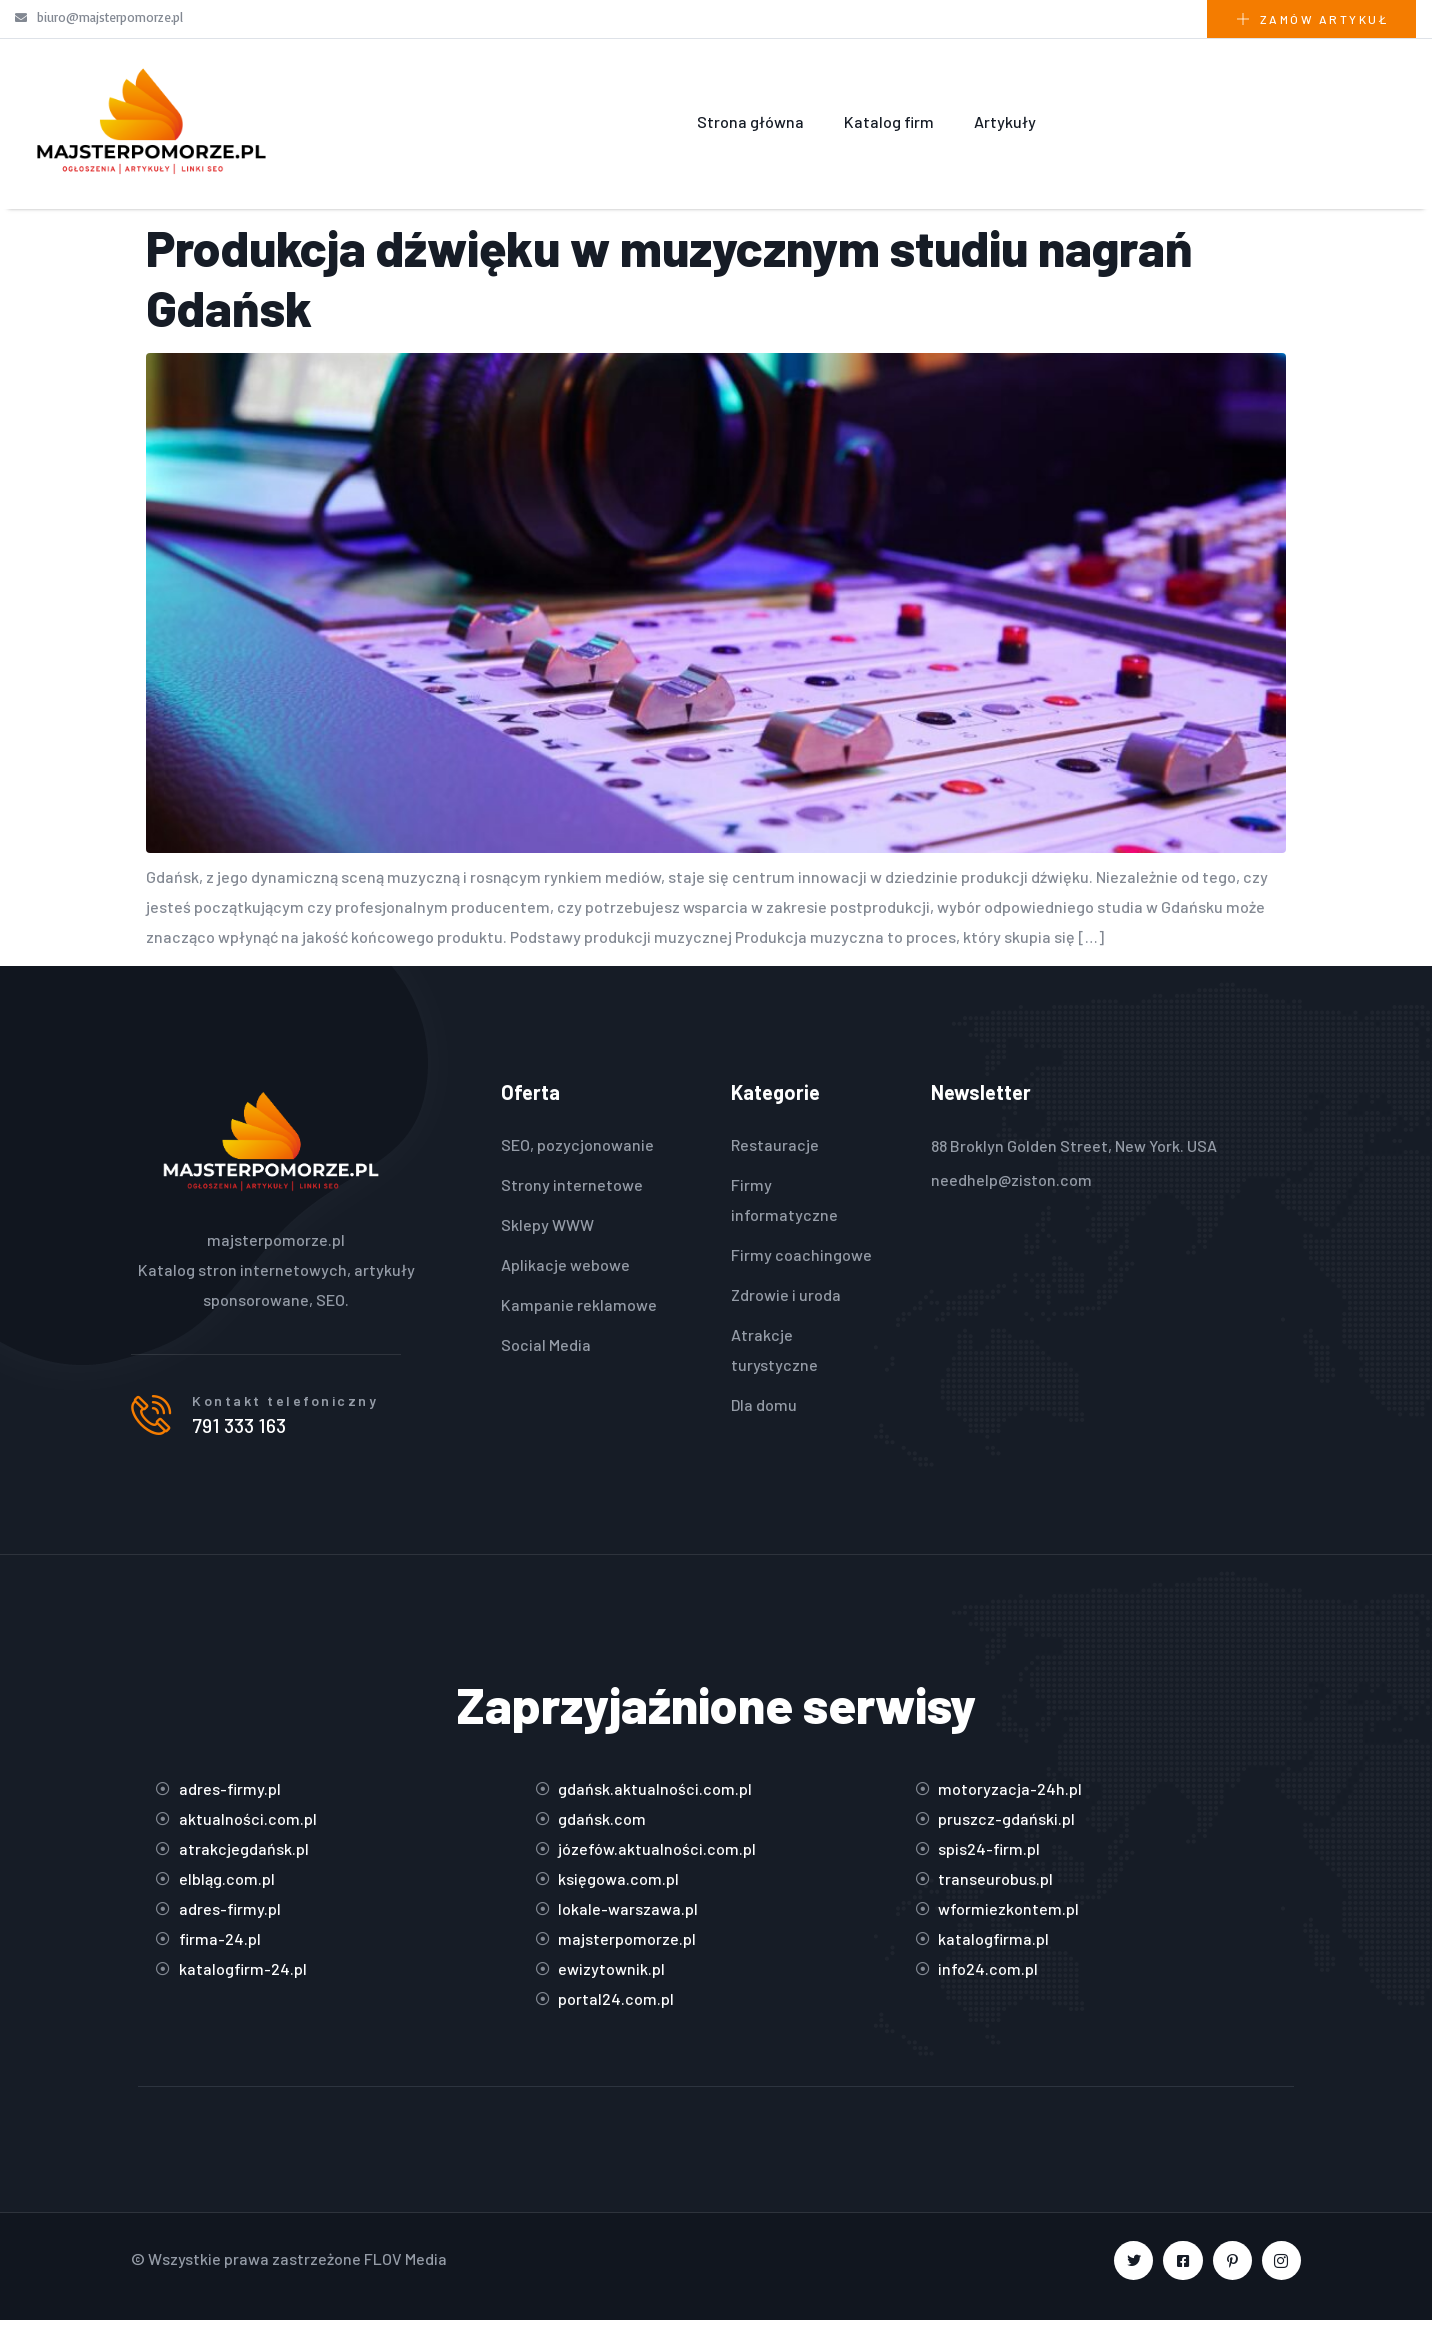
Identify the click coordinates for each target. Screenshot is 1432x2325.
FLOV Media (405, 2263)
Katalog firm (889, 121)
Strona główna (750, 121)
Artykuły (1005, 121)
